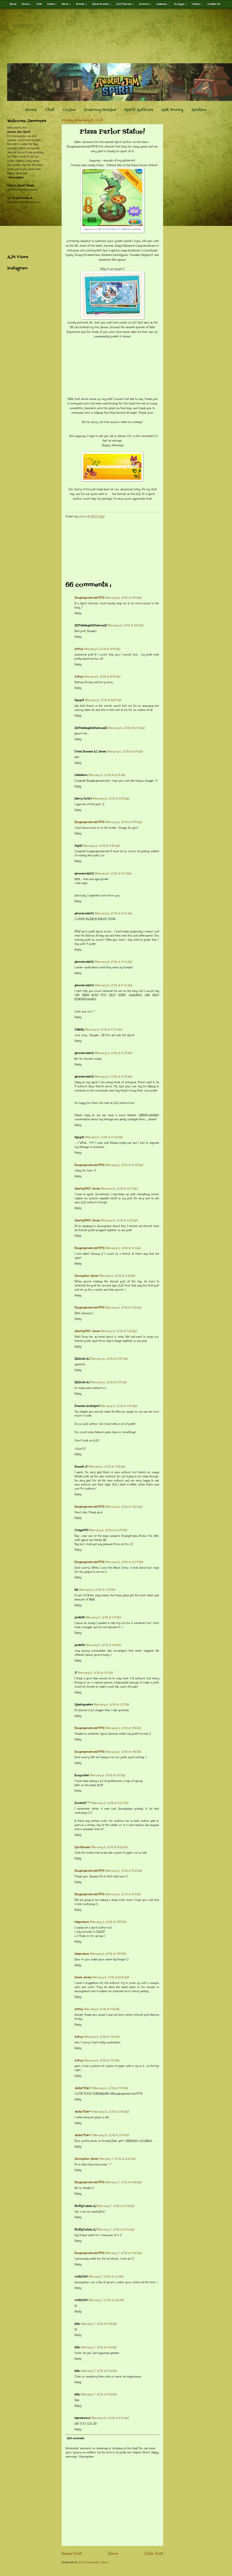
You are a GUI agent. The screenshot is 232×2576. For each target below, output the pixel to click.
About (26, 4)
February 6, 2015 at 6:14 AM (125, 751)
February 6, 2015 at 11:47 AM (119, 1406)
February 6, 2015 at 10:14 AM (113, 1076)
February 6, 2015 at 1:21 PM (95, 1673)
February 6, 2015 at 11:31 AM (109, 1382)
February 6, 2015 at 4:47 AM (123, 598)
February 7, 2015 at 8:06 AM (116, 2229)
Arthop (79, 649)
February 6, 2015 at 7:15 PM (101, 2009)
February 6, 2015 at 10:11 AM (113, 873)
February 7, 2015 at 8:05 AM (116, 2206)
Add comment (75, 2438)
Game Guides (101, 4)
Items (66, 4)
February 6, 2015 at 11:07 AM (119, 1188)
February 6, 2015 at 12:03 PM (108, 1530)
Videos (197, 4)
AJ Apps (180, 4)
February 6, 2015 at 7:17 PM (101, 2060)
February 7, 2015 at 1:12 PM (106, 2276)
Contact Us (214, 4)
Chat (39, 4)
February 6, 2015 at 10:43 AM (124, 1165)
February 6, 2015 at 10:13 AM (113, 1053)
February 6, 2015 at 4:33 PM (108, 1922)
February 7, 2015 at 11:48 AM (124, 2253)
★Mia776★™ (83, 2088)
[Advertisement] (116, 35)
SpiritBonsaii (82, 1847)
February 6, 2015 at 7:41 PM (110, 2088)
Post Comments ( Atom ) (94, 2562)
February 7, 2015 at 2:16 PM (106, 2300)
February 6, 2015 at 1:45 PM (123, 1752)
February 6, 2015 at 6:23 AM (107, 775)
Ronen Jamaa (83, 1977)
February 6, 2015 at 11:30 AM (109, 1359)
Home (13, 4)
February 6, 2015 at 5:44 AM (102, 649)
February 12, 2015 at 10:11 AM (110, 2418)
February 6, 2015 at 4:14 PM (123, 1894)
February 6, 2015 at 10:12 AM (113, 913)
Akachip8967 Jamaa (87, 1188)
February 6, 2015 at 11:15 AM (117, 1276)
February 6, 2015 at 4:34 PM (108, 1954)
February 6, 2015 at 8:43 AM (111, 798)
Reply (78, 613)
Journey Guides (100, 110)
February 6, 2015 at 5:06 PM (110, 1977)
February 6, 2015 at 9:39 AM (124, 822)
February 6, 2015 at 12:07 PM (124, 1562)
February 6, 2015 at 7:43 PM (111, 2135)
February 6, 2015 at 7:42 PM (111, 2112)
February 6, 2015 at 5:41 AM (125, 625)
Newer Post (72, 2553)
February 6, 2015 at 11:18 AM (123, 1307)
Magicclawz (82, 1922)
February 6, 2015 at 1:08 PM (97, 1590)
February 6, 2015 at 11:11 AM (123, 1248)
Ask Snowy (172, 110)
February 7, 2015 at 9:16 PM (99, 2347)
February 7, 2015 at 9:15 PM (99, 2324)
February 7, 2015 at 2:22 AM (117, 2159)
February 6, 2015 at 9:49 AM (101, 846)
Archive (145, 4)
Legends (162, 4)
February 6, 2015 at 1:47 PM (107, 1775)
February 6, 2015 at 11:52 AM (124, 1507)
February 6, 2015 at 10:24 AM (104, 1137)
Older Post (153, 2553)
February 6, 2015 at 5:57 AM (103, 700)
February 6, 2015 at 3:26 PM (109, 1847)
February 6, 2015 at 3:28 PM (124, 1871)
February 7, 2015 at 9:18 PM (99, 2371)
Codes (52, 4)
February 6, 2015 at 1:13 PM (103, 1617)
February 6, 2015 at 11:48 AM (107, 1466)
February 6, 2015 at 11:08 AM (119, 1220)
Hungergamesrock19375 (89, 598)
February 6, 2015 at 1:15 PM (103, 1645)
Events (81, 4)
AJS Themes (125, 4)
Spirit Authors (138, 110)
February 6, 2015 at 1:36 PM (123, 1728)
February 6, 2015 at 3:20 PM (110, 1803)
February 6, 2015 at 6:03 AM (126, 728)
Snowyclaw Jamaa (86, 1276)
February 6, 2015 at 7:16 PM (101, 2037)
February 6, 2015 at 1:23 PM (111, 1704)
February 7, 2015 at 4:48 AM (123, 2182)
